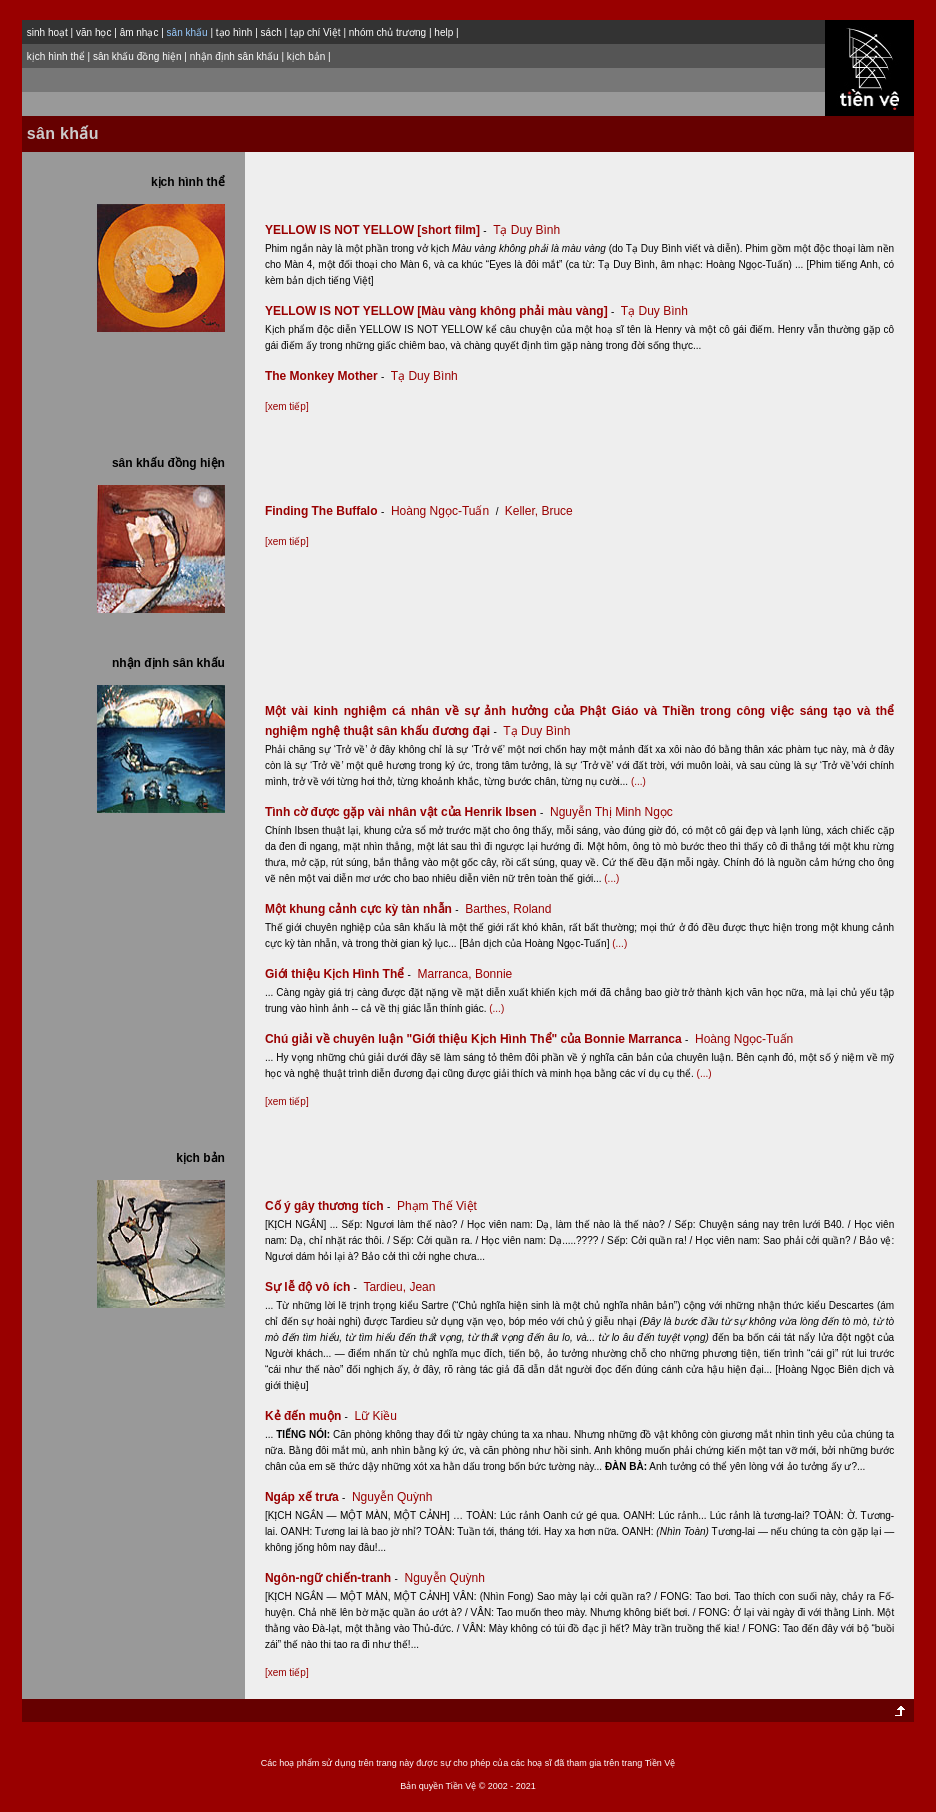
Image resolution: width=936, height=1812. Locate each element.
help (443, 32)
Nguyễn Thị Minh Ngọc (611, 812)
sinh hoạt (47, 32)
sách (271, 32)
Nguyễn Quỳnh (392, 1497)
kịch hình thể (56, 56)
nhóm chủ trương (387, 32)
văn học (93, 32)
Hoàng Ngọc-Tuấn (440, 511)
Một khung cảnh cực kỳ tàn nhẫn (363, 909)
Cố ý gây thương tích (329, 1206)
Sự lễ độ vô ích (312, 1287)
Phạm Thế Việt (437, 1206)
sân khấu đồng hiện (137, 56)
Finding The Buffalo (326, 511)
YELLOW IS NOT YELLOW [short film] (377, 230)
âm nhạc (139, 32)
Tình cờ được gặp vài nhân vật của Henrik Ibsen (406, 812)
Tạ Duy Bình (526, 230)
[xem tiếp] (287, 406)
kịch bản (306, 56)
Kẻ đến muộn (308, 1416)
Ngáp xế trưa (307, 1497)
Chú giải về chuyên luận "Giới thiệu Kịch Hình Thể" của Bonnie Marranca (478, 1039)
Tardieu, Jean (399, 1287)
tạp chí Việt (315, 32)
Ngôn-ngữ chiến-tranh (333, 1578)
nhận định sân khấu (234, 56)
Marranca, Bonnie (465, 974)
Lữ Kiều (376, 1416)
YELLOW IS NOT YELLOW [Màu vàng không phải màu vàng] (441, 311)
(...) (638, 781)
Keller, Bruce (539, 511)
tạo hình (234, 32)
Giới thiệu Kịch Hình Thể (339, 974)
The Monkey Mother (326, 376)
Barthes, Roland (508, 909)
